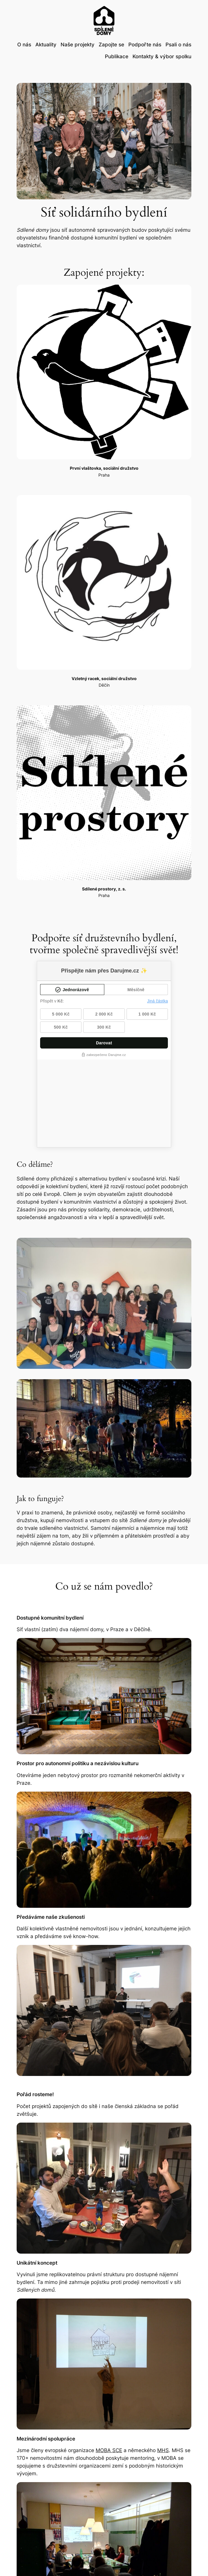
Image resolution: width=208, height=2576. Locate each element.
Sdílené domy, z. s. (25, 2561)
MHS (163, 2363)
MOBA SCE (109, 2363)
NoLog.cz (192, 2561)
